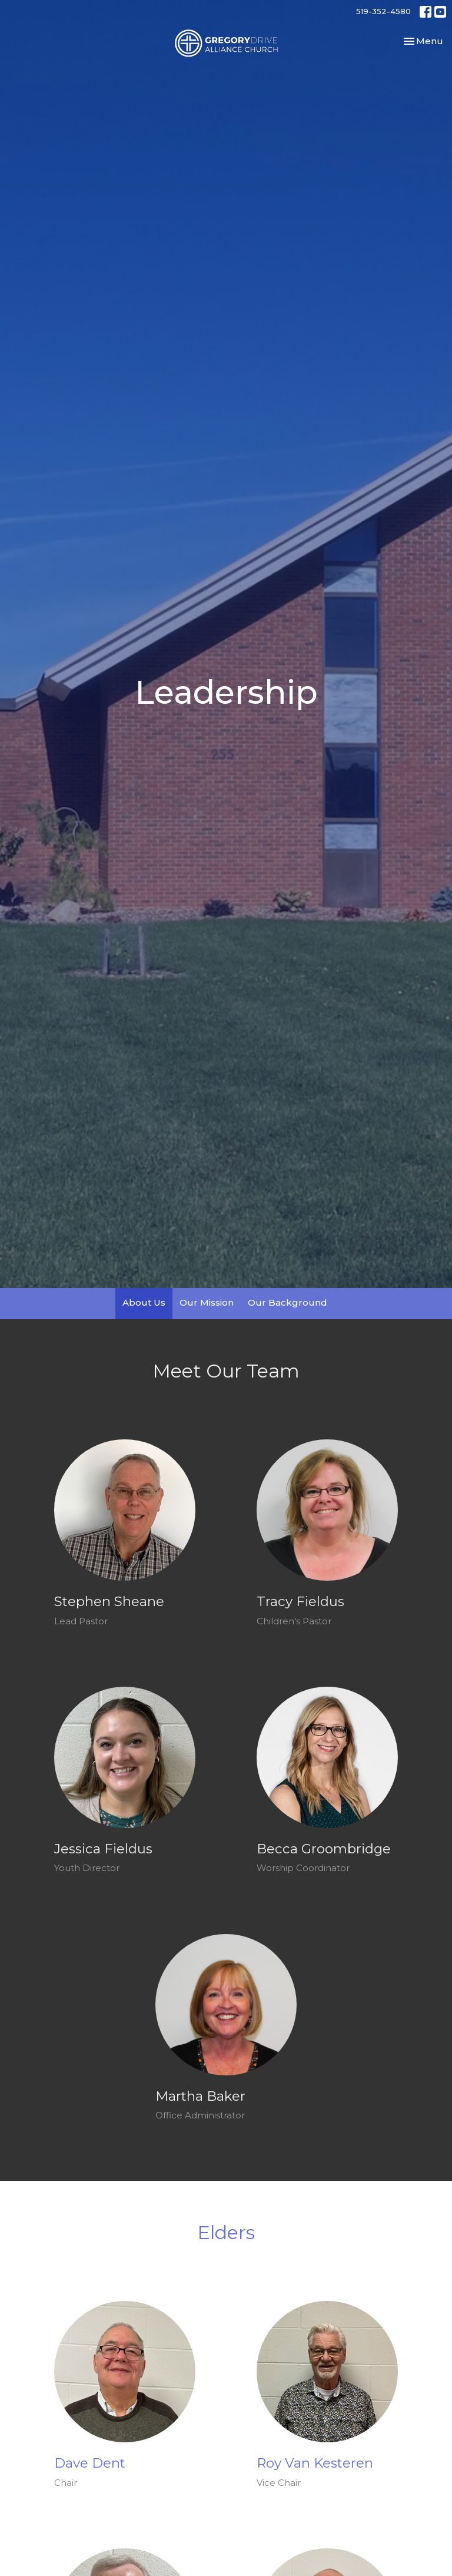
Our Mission (207, 1302)
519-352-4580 (383, 11)
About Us (143, 1302)
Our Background (287, 1302)
